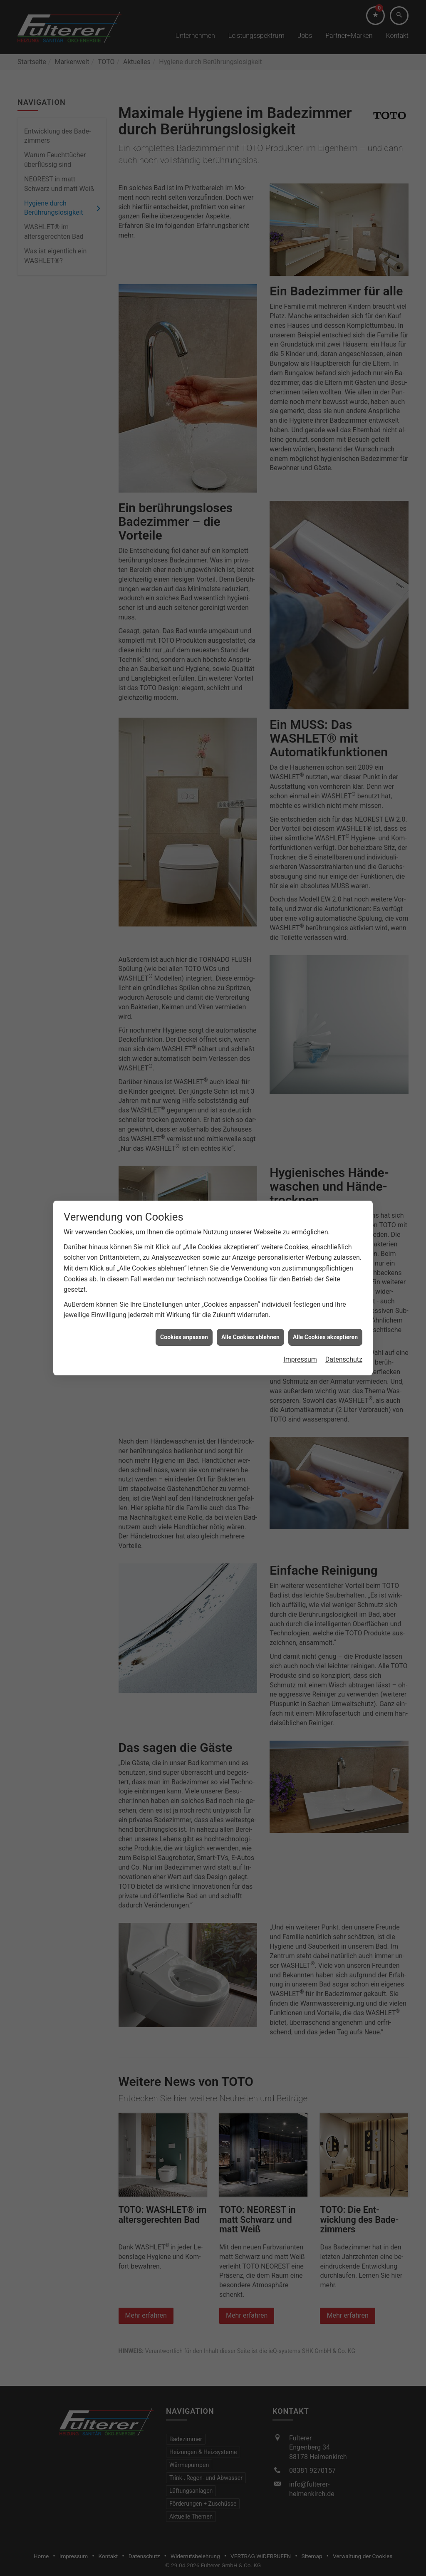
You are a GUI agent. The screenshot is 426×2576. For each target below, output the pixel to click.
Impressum (300, 1359)
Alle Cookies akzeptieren (325, 1337)
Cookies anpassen (184, 1337)
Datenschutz (343, 1359)
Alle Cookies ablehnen (250, 1337)
